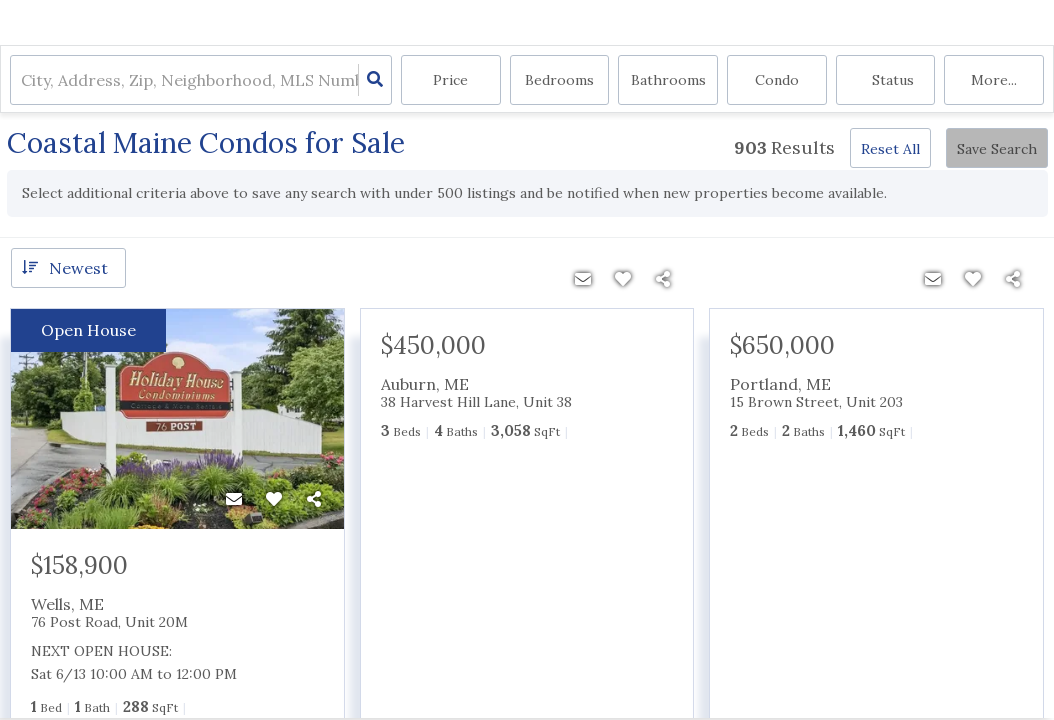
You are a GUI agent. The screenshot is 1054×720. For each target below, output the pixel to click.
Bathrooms (668, 80)
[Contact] (234, 499)
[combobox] (23, 80)
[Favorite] (274, 499)
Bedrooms (559, 80)
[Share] (314, 499)
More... (994, 80)
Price (450, 80)
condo (777, 80)
